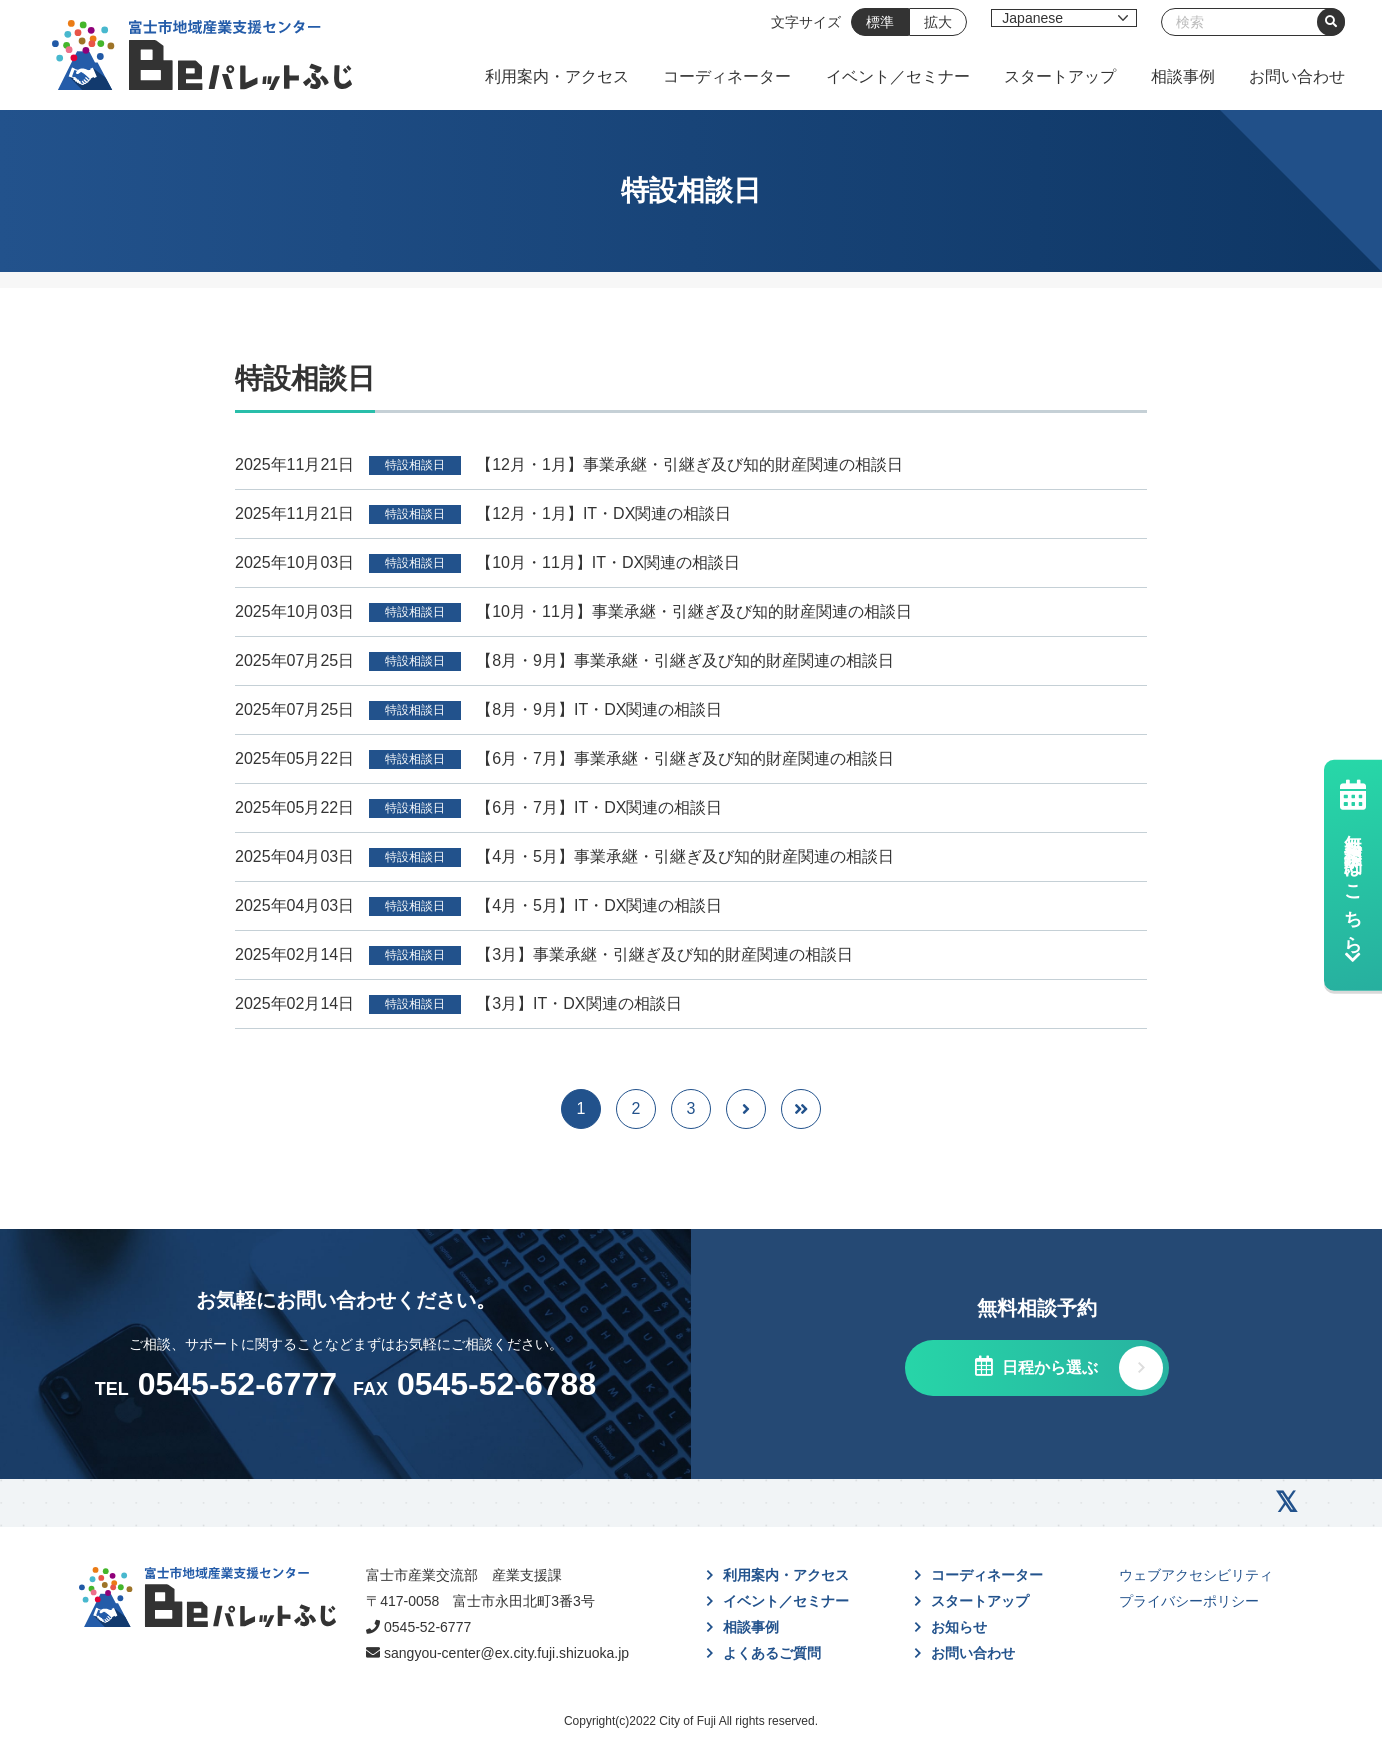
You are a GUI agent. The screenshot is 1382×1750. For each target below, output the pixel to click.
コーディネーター (727, 76)
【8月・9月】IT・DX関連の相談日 (599, 709)
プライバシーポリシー (1189, 1601)
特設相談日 (415, 465)
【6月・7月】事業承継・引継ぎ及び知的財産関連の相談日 (685, 758)
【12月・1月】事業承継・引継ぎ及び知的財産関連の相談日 (689, 464)
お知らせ (959, 1627)
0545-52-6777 (427, 1627)
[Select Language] (1064, 18)
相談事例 (1183, 76)
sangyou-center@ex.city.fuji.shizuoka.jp (506, 1653)
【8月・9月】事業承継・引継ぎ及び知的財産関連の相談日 (685, 660)
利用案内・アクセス (557, 76)
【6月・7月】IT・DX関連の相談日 (599, 807)
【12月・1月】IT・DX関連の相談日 (603, 513)
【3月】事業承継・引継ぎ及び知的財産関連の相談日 (664, 954)
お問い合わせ (1297, 76)
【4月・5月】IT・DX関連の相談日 (599, 905)
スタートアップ (1060, 76)
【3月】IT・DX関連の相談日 (578, 1003)
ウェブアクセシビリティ (1196, 1575)
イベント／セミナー (898, 76)
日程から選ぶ (1048, 1367)
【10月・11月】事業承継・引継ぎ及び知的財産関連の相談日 (694, 611)
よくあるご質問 (772, 1653)
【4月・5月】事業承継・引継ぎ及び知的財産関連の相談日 (685, 856)
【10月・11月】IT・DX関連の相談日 (608, 562)
